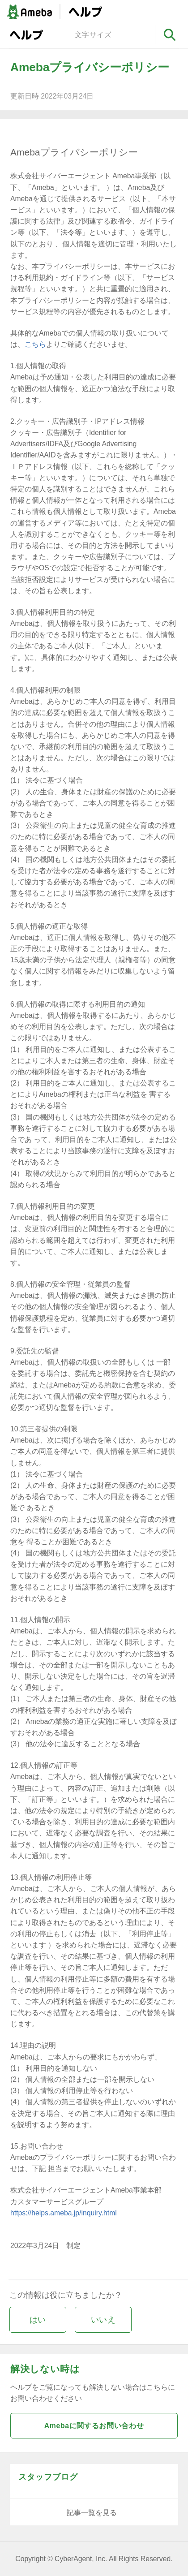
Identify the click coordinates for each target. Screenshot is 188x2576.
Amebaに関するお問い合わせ (94, 2426)
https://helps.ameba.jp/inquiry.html (63, 2213)
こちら (35, 344)
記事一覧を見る (92, 2512)
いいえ (103, 2319)
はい (38, 2319)
